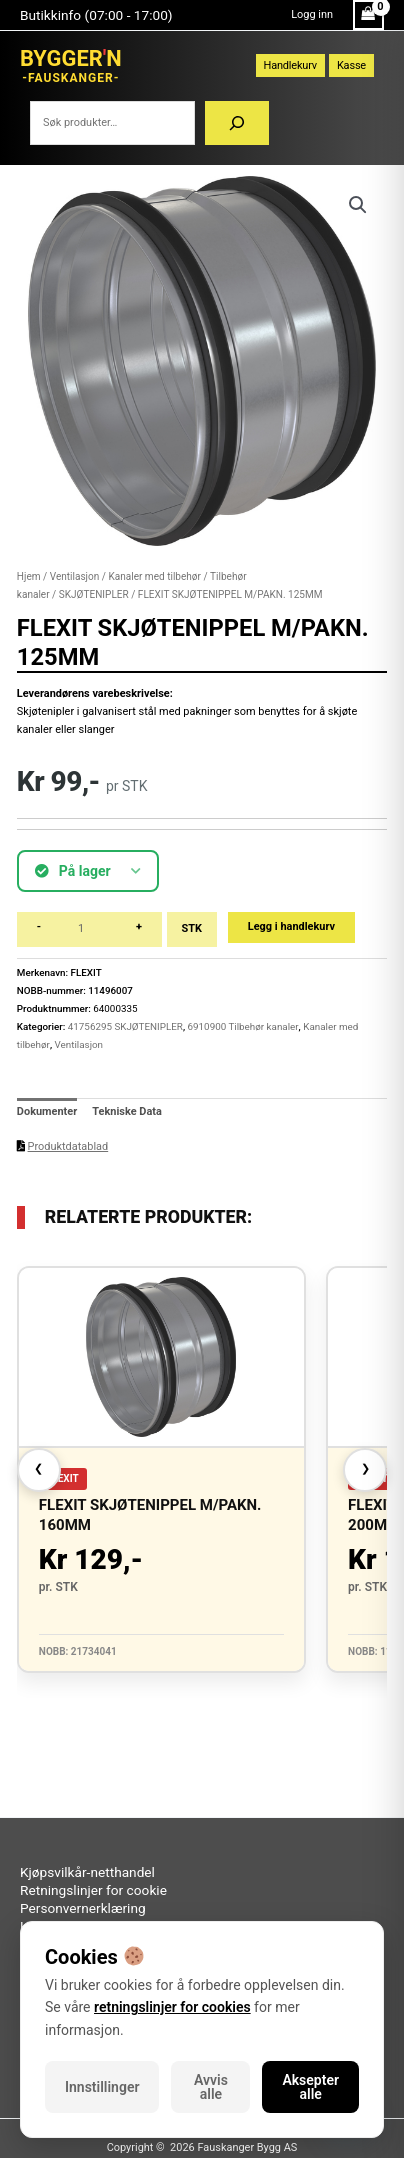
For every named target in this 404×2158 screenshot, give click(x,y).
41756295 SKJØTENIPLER (125, 1026)
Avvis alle (211, 2087)
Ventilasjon (75, 576)
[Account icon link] (312, 15)
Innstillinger (102, 2087)
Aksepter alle (310, 2087)
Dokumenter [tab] (47, 1111)
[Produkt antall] (88, 929)
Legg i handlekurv (291, 926)
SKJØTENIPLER (94, 594)
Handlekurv (290, 65)
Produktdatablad (68, 1146)
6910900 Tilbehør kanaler (243, 1026)
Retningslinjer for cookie (93, 1890)
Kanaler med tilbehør (154, 576)
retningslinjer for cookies (172, 2007)
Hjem (29, 576)
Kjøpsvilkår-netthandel (87, 1872)
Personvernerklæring (83, 1908)
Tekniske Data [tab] (127, 1111)
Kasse (351, 65)
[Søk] (237, 123)
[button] (358, 205)
